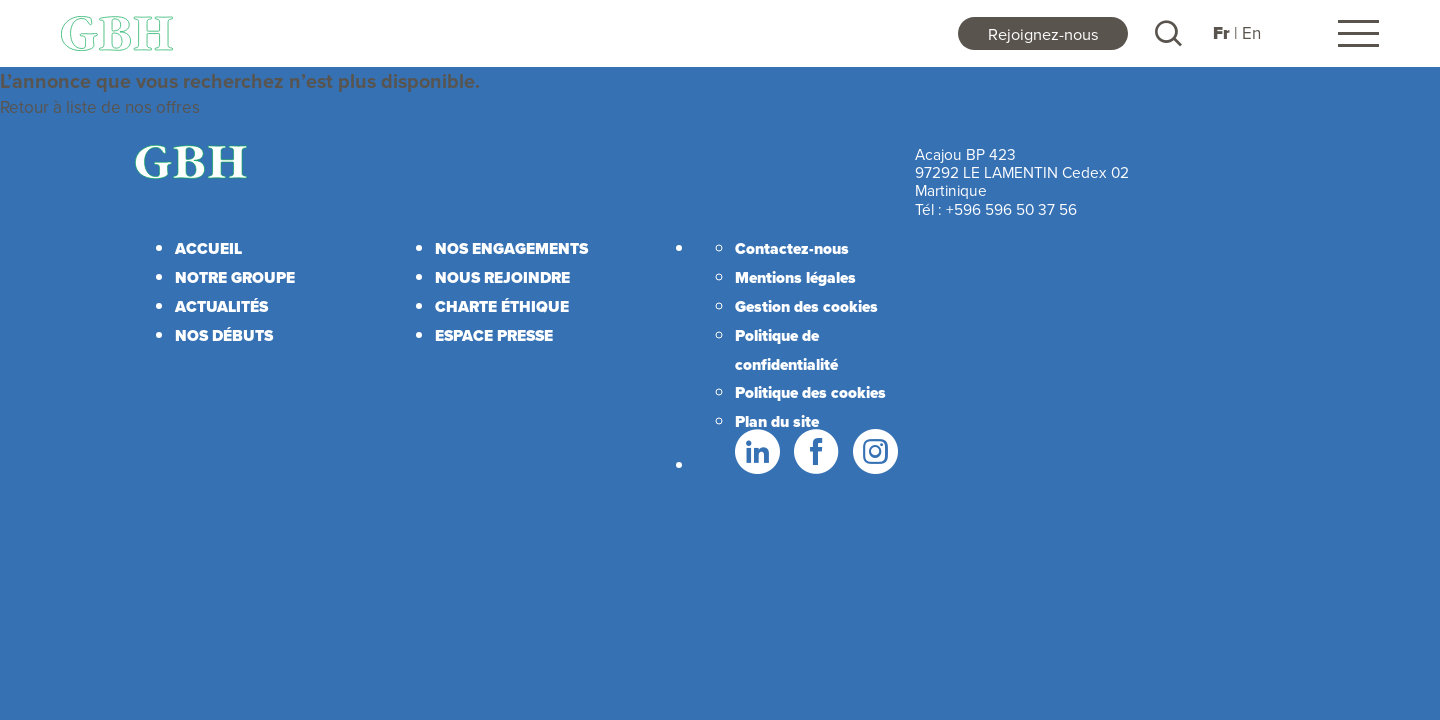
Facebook (815, 452)
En (1251, 33)
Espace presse (494, 335)
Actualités (221, 306)
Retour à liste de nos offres (100, 107)
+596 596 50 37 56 (1011, 209)
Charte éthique (502, 306)
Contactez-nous (792, 248)
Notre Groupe (235, 277)
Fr (1221, 33)
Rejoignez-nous (1043, 33)
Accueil (208, 248)
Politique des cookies (810, 392)
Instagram (874, 452)
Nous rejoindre (502, 277)
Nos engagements (511, 248)
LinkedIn (756, 452)
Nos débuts (224, 335)
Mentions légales (795, 277)
